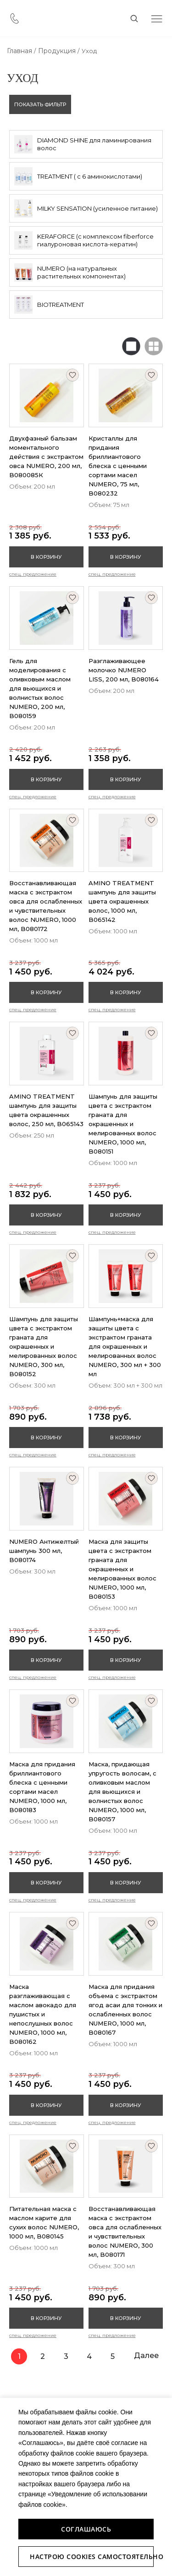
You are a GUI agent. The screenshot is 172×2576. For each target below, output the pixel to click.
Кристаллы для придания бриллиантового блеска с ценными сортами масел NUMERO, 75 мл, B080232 (118, 466)
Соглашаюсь (86, 2529)
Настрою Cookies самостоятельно (92, 2556)
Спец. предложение (32, 574)
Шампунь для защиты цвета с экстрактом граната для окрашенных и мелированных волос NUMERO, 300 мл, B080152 (43, 1346)
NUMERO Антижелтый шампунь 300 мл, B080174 (44, 1550)
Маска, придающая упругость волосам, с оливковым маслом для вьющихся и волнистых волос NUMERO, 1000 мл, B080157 (122, 1791)
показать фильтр (40, 104)
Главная (19, 51)
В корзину (46, 557)
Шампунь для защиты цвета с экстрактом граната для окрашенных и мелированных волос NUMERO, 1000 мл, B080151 (123, 1124)
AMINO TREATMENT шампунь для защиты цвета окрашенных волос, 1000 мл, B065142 (122, 901)
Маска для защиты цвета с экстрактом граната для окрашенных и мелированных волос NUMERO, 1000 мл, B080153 (122, 1569)
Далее (146, 2355)
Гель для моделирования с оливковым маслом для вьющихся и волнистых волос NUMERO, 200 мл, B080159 (40, 688)
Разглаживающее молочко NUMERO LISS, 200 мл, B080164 (124, 670)
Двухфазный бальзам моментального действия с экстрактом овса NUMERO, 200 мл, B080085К (46, 457)
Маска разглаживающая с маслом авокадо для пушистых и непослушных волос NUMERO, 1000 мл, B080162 (42, 2014)
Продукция (57, 51)
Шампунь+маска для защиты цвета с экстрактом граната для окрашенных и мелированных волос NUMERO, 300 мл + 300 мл (125, 1346)
